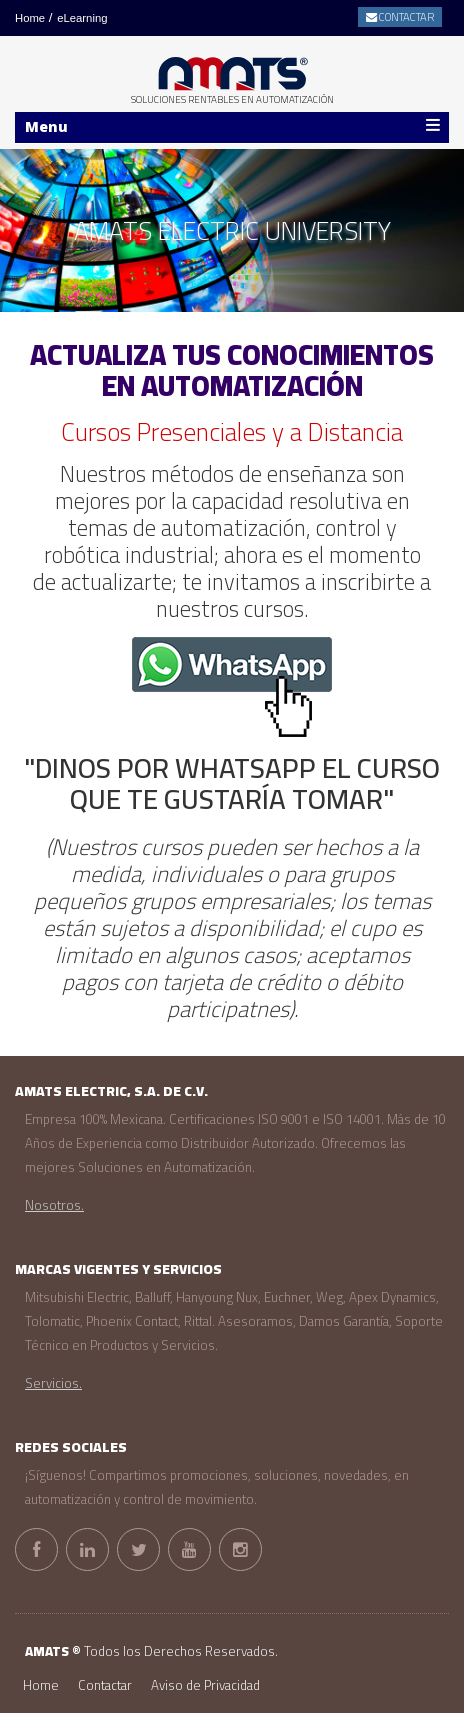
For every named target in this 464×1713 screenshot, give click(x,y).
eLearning (82, 18)
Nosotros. (54, 1205)
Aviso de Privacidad (205, 1685)
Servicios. (53, 1383)
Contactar (105, 1685)
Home (30, 18)
